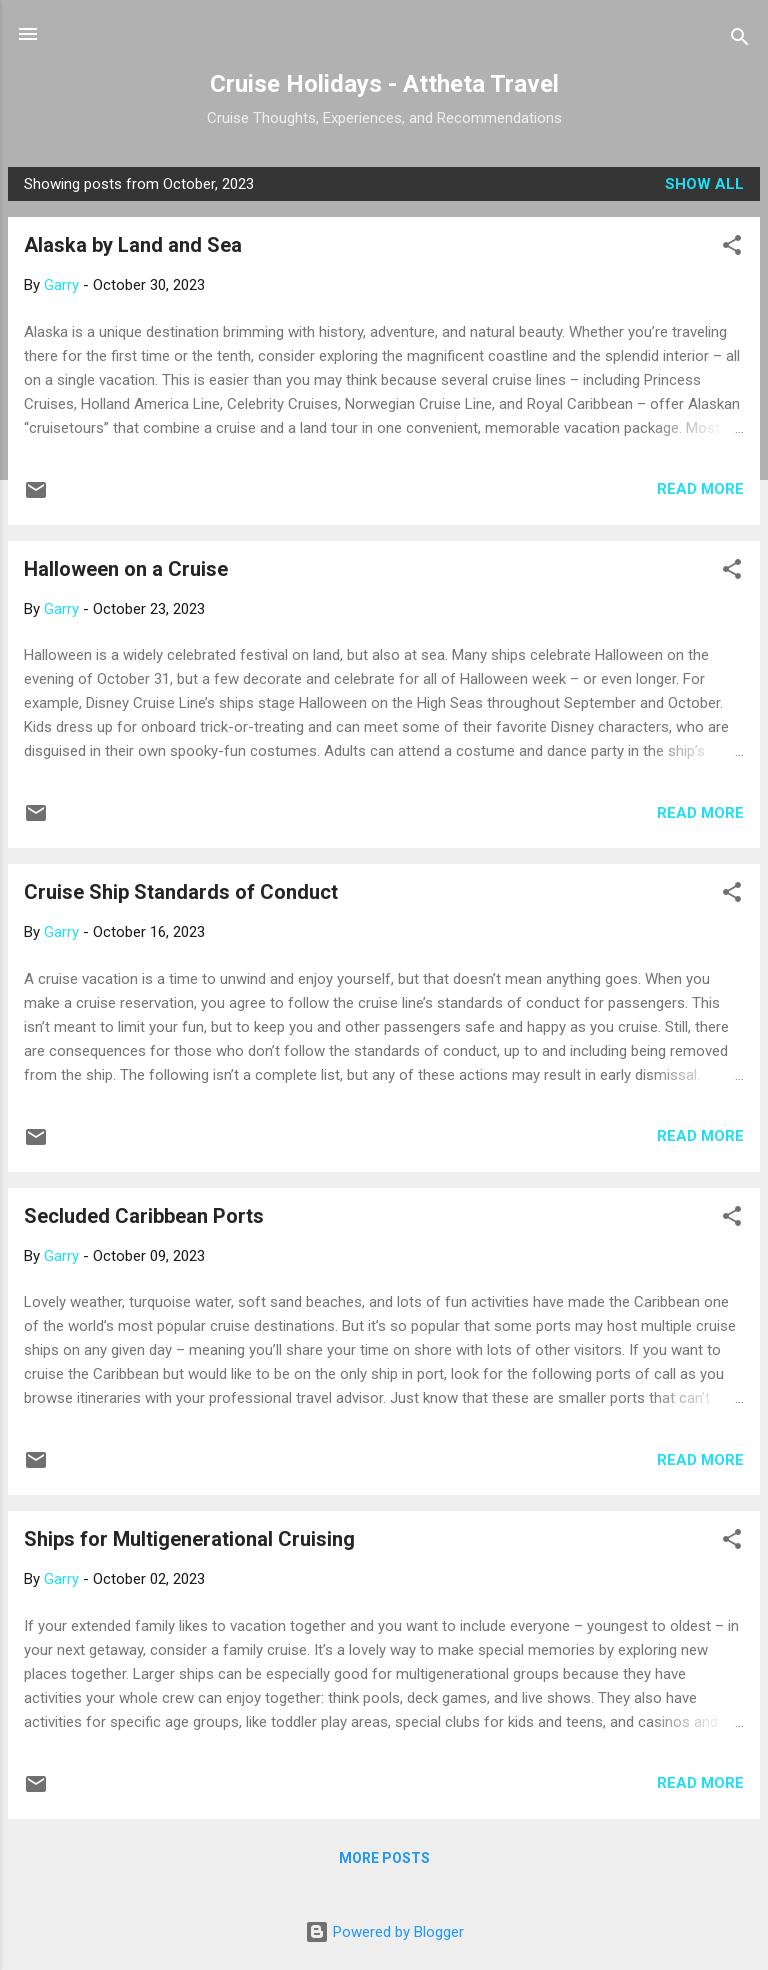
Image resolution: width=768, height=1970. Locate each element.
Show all (704, 184)
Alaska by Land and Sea (133, 245)
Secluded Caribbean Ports (144, 1216)
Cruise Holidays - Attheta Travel (384, 84)
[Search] (740, 40)
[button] (732, 248)
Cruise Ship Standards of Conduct (181, 892)
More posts (384, 1858)
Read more (700, 489)
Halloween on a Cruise (126, 569)
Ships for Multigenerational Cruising (189, 1539)
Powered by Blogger (384, 1932)
